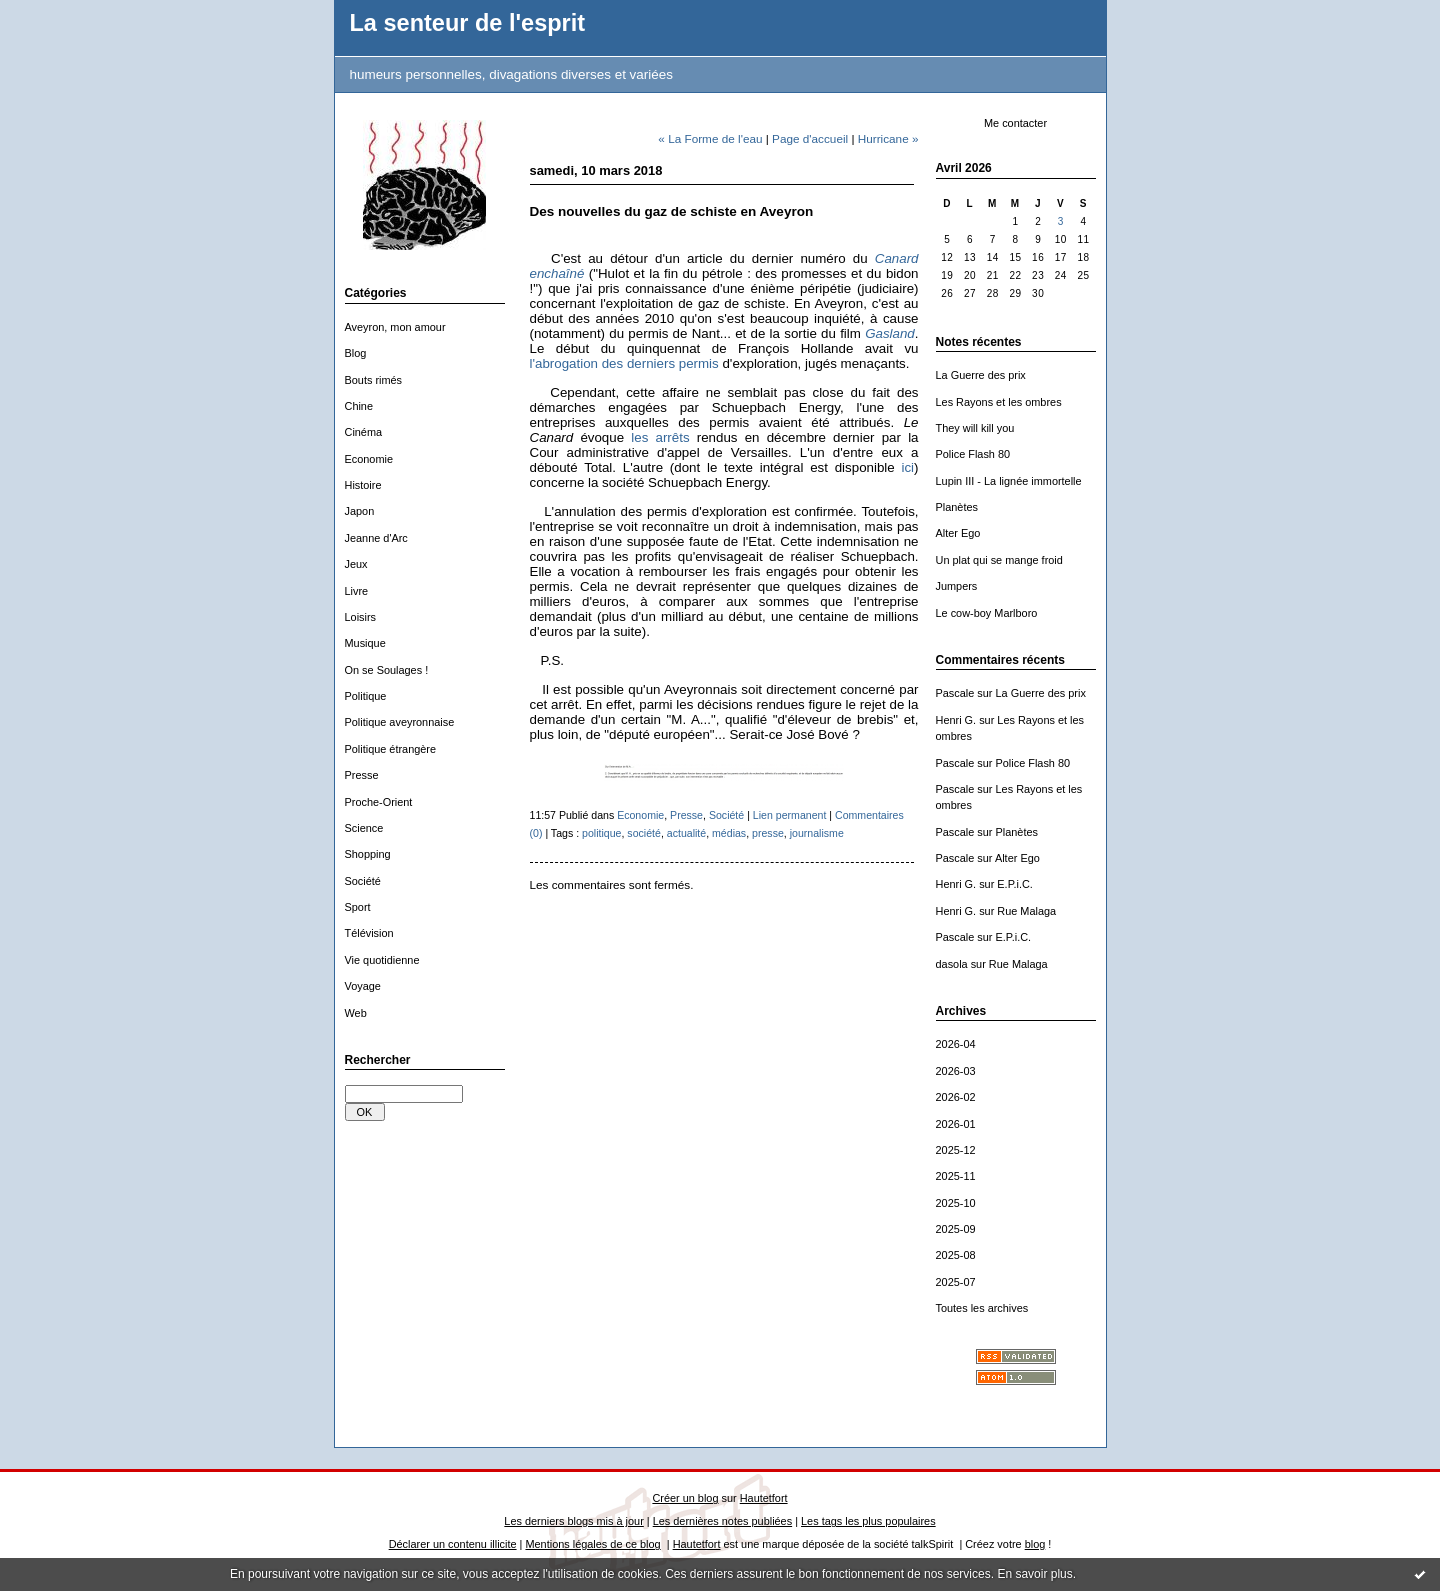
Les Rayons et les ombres (999, 402)
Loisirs (361, 617)
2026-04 (956, 1044)
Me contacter (1015, 123)
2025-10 (956, 1203)
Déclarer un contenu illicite (453, 1544)
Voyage (363, 986)
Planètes (957, 507)
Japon (360, 511)
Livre (357, 591)
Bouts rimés (374, 380)
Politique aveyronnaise (400, 722)
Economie (369, 459)
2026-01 (956, 1124)
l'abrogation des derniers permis (624, 363)
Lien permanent (790, 815)
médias (729, 833)
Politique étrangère (391, 749)
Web (356, 1013)
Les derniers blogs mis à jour (573, 1521)
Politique (366, 696)
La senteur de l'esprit (468, 23)
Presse (362, 775)
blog (1035, 1544)
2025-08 (956, 1255)
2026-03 (956, 1071)
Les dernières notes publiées (722, 1521)
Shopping (368, 854)
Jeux (356, 564)
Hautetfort (764, 1498)
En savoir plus (1034, 1574)
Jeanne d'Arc (376, 538)
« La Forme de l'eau (710, 138)
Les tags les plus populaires (868, 1521)
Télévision (369, 933)
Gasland (890, 333)
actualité (686, 833)
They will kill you (975, 428)
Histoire (363, 485)
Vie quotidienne (382, 960)
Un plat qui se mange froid (999, 560)
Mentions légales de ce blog (592, 1544)
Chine (359, 406)
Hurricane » (888, 138)
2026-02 (956, 1097)
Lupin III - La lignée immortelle (1009, 481)
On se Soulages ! (387, 670)
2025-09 (956, 1229)
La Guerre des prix (981, 375)
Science (364, 828)
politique (601, 833)
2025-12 (956, 1150)
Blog (356, 353)
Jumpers (957, 586)
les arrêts (660, 437)
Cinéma (364, 432)
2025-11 (956, 1176)
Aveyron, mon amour (395, 327)
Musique (365, 643)
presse (768, 833)
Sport (358, 907)
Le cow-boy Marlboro (987, 613)
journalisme (817, 833)
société (644, 833)
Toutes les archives (982, 1308)
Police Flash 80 (973, 454)
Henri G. (956, 720)
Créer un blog (685, 1498)
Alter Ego (958, 533)
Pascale (955, 693)
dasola (952, 964)
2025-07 (956, 1282)
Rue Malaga (1026, 911)
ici (907, 467)
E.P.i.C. (1015, 884)
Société (363, 881)
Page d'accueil (810, 138)
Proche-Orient (379, 802)
